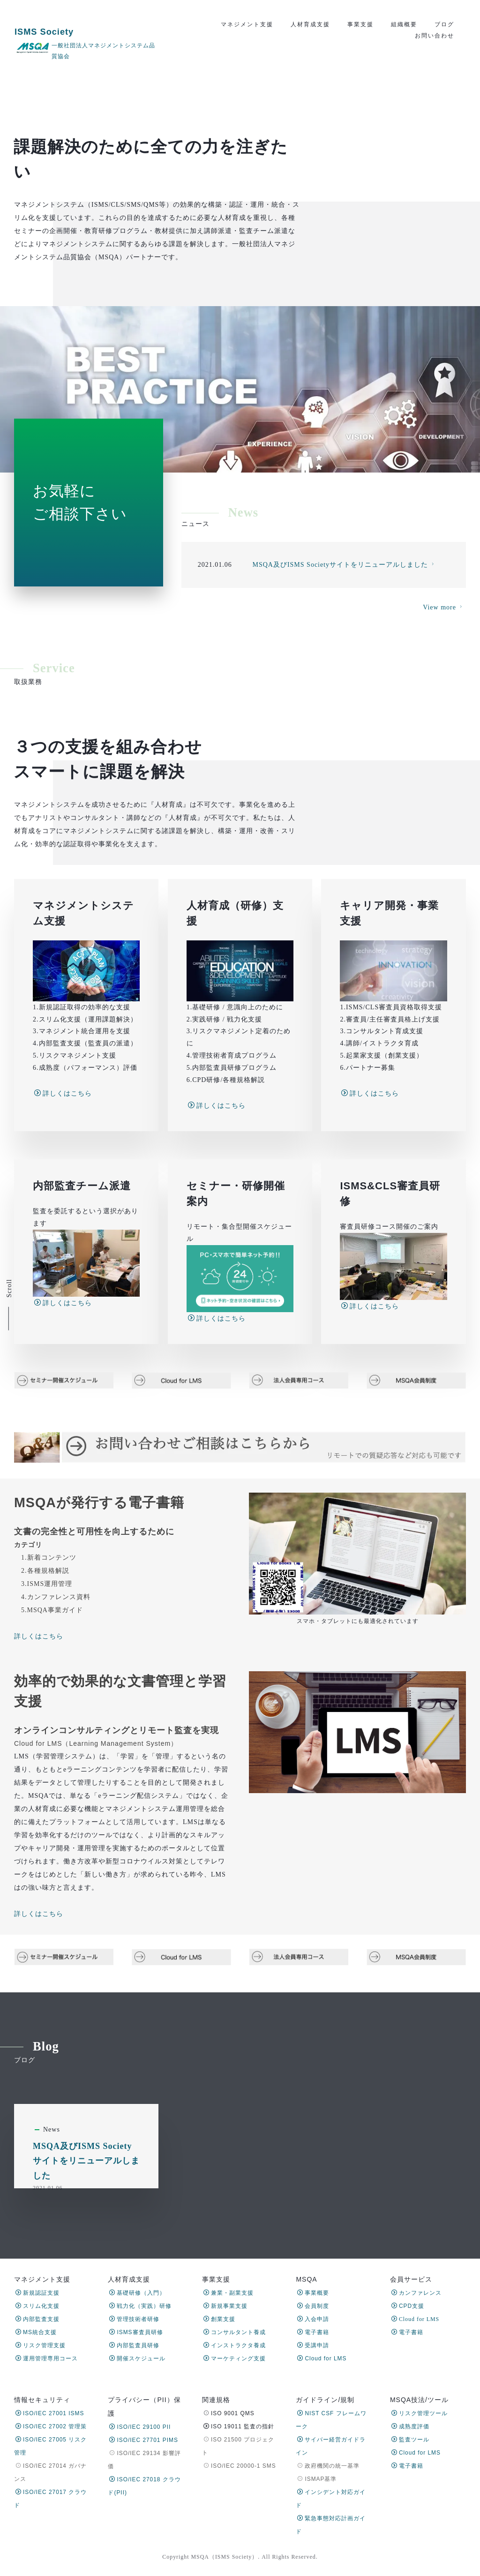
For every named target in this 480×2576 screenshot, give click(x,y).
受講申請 (313, 2345)
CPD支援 (407, 2306)
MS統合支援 (36, 2332)
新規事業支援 (225, 2306)
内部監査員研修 (134, 2345)
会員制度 (313, 2306)
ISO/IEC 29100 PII (140, 2427)
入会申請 (313, 2319)
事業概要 (313, 2293)
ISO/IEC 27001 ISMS (49, 2413)
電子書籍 (313, 2332)
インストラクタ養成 (234, 2345)
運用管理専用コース (46, 2358)
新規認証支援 (37, 2293)
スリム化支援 (37, 2306)
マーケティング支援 (234, 2358)
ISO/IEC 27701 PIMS (143, 2440)
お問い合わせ (434, 35)
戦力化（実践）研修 (140, 2306)
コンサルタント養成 (234, 2332)
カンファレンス (416, 2293)
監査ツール (410, 2439)
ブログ (444, 24)
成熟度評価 (410, 2426)
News (51, 2211)
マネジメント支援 (247, 24)
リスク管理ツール (419, 2413)
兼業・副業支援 (228, 2293)
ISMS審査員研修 (136, 2332)
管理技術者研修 (134, 2319)
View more (444, 712)
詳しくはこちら (63, 1337)
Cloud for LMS (321, 2358)
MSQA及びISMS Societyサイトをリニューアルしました (86, 2242)
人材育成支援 (310, 24)
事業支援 (360, 24)
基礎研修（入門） (137, 2293)
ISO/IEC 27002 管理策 (51, 2426)
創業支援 (219, 2319)
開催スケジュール (137, 2358)
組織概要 (404, 24)
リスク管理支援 (40, 2345)
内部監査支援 (37, 2319)
